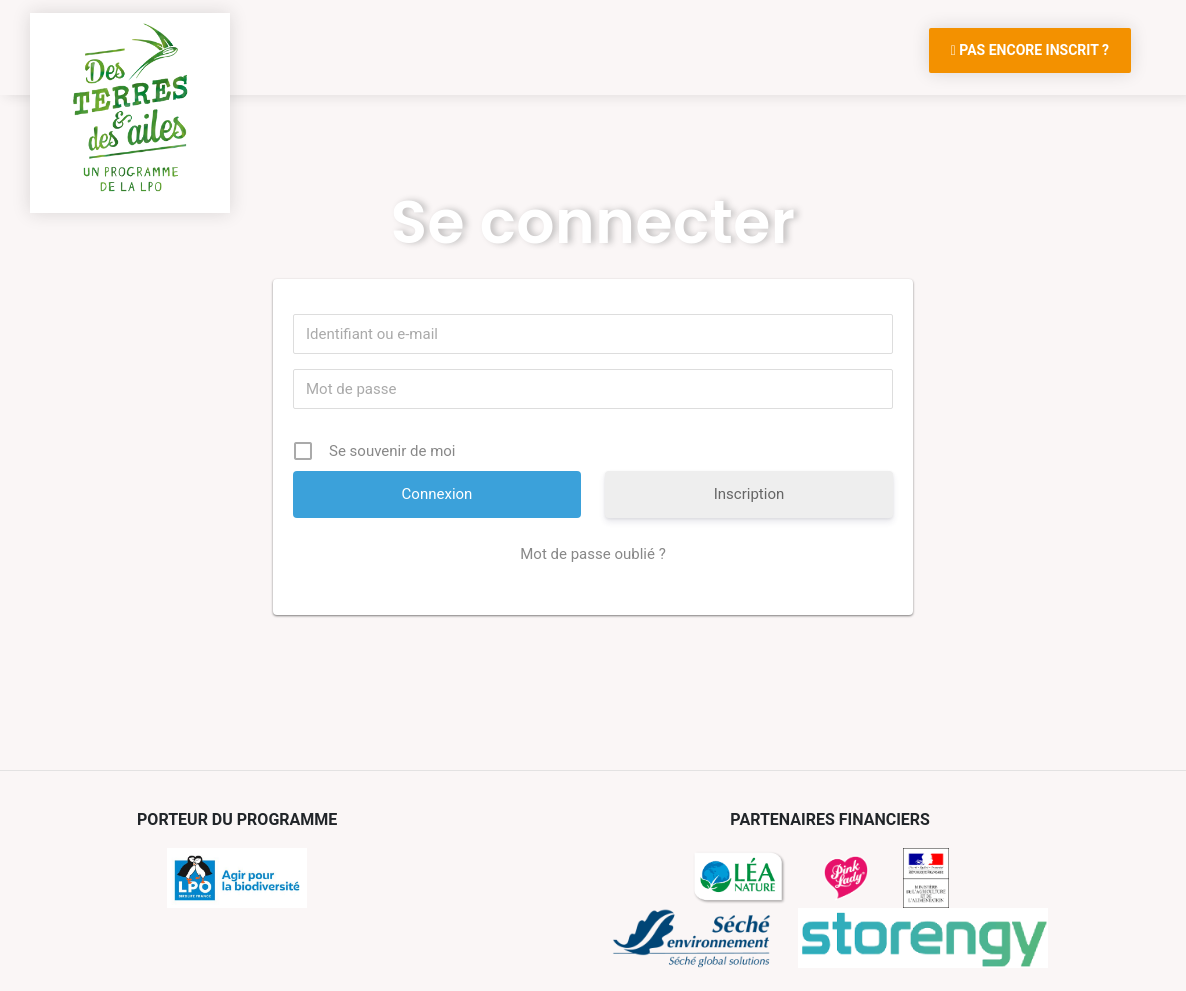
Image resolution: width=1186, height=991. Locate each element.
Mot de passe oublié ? (592, 554)
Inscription (749, 494)
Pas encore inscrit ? (1030, 50)
